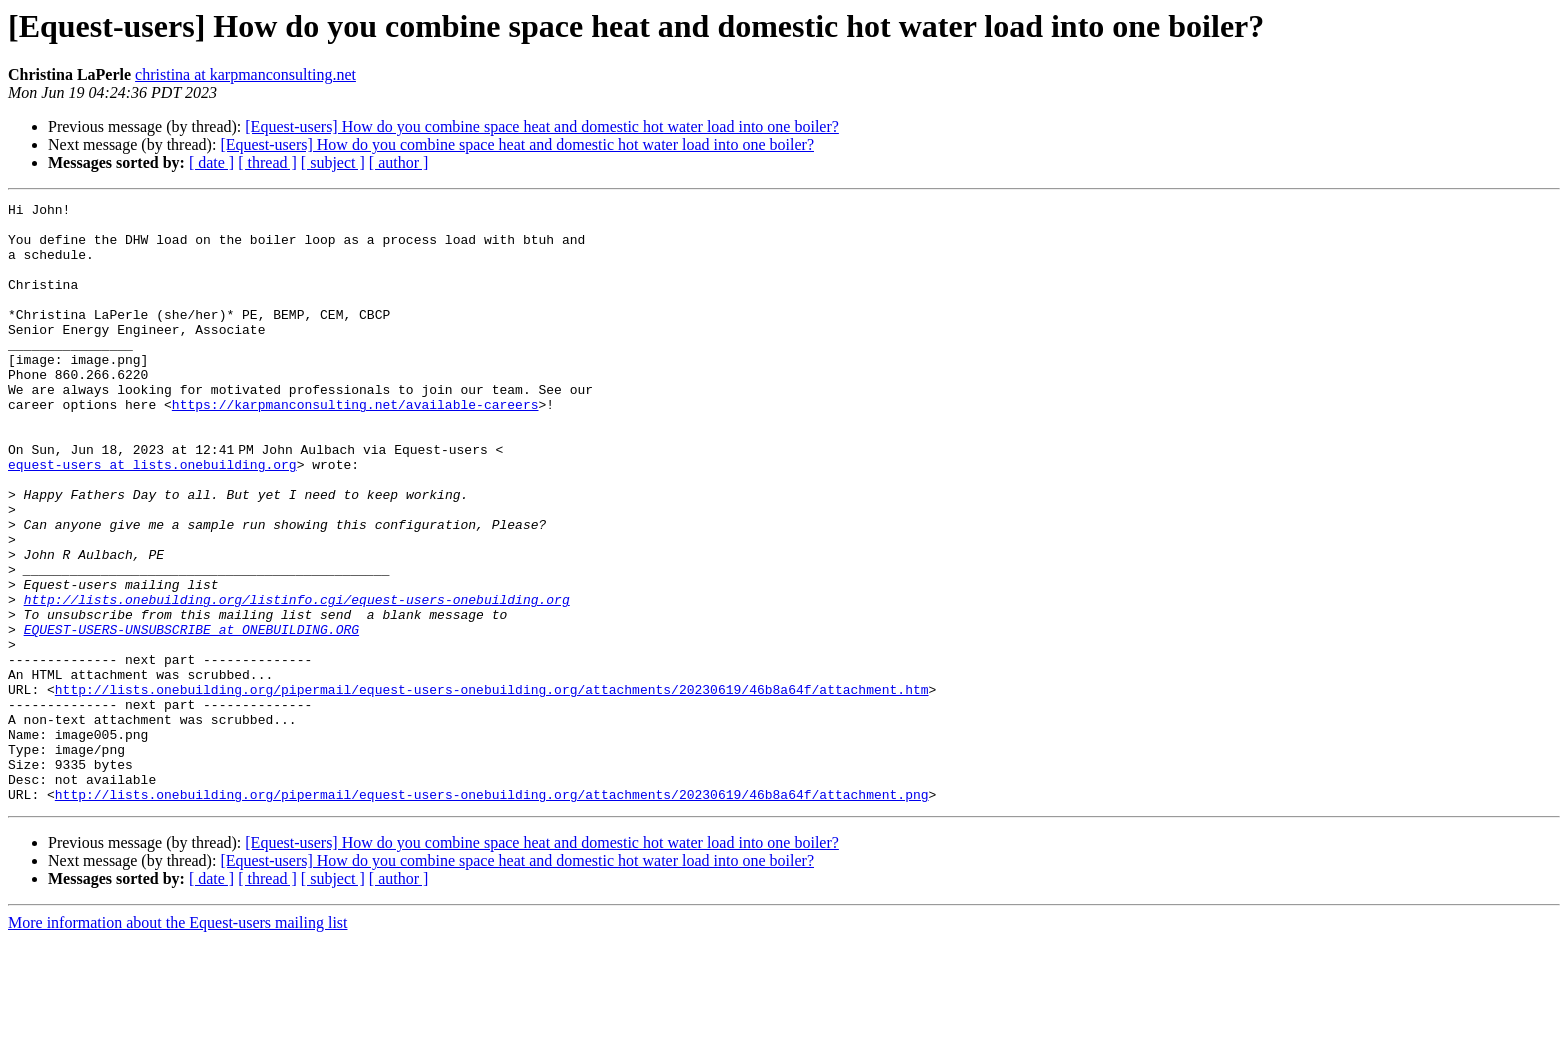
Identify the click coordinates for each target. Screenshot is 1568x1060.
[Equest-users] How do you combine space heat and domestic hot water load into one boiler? (542, 126)
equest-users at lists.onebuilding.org (152, 518)
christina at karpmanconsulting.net (245, 74)
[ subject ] (333, 162)
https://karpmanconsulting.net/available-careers (355, 446)
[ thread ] (267, 162)
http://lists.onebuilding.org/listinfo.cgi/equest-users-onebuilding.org (297, 680)
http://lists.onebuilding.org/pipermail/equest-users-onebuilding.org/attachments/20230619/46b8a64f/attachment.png (492, 914)
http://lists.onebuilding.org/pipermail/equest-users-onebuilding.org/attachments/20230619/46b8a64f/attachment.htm (492, 788)
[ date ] (211, 162)
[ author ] (399, 162)
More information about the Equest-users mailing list (178, 1042)
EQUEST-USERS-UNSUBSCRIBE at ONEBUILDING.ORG (191, 716)
